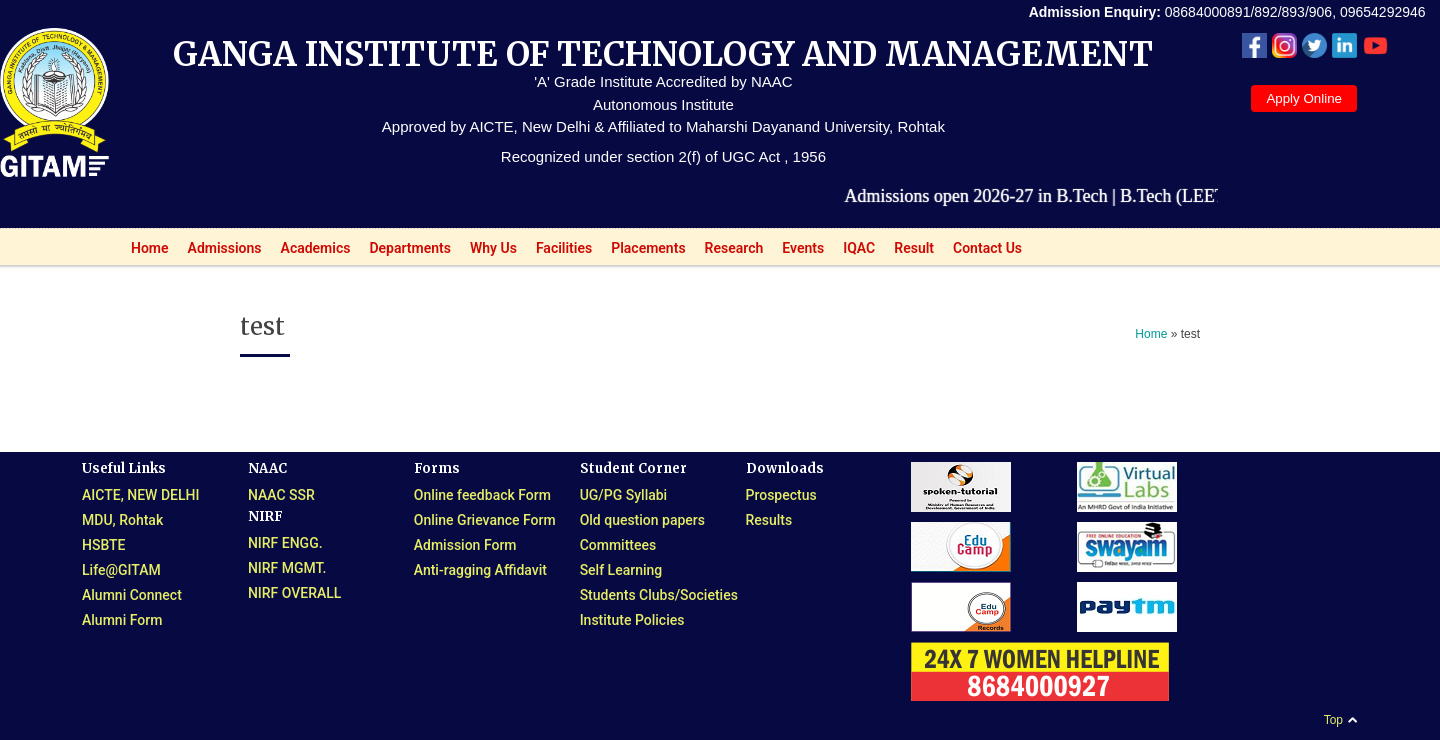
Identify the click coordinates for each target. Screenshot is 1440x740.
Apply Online (1304, 98)
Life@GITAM (121, 570)
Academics (310, 252)
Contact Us (987, 248)
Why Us (488, 252)
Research (729, 252)
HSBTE (104, 545)
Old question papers (642, 520)
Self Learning (621, 570)
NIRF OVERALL (295, 593)
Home (144, 252)
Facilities (558, 252)
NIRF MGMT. (287, 568)
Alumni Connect (132, 595)
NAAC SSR (281, 495)
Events (797, 252)
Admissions (219, 252)
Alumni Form (122, 620)
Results (769, 520)
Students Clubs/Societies (659, 595)
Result (908, 252)
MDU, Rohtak (122, 520)
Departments (404, 252)
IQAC (853, 252)
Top (1333, 720)
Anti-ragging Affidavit (480, 570)
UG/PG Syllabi (624, 495)
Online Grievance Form (485, 520)
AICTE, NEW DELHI (140, 495)
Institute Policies (632, 620)
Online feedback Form (482, 495)
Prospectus (781, 495)
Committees (618, 545)
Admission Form (465, 545)
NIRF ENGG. (285, 543)
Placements (642, 252)
